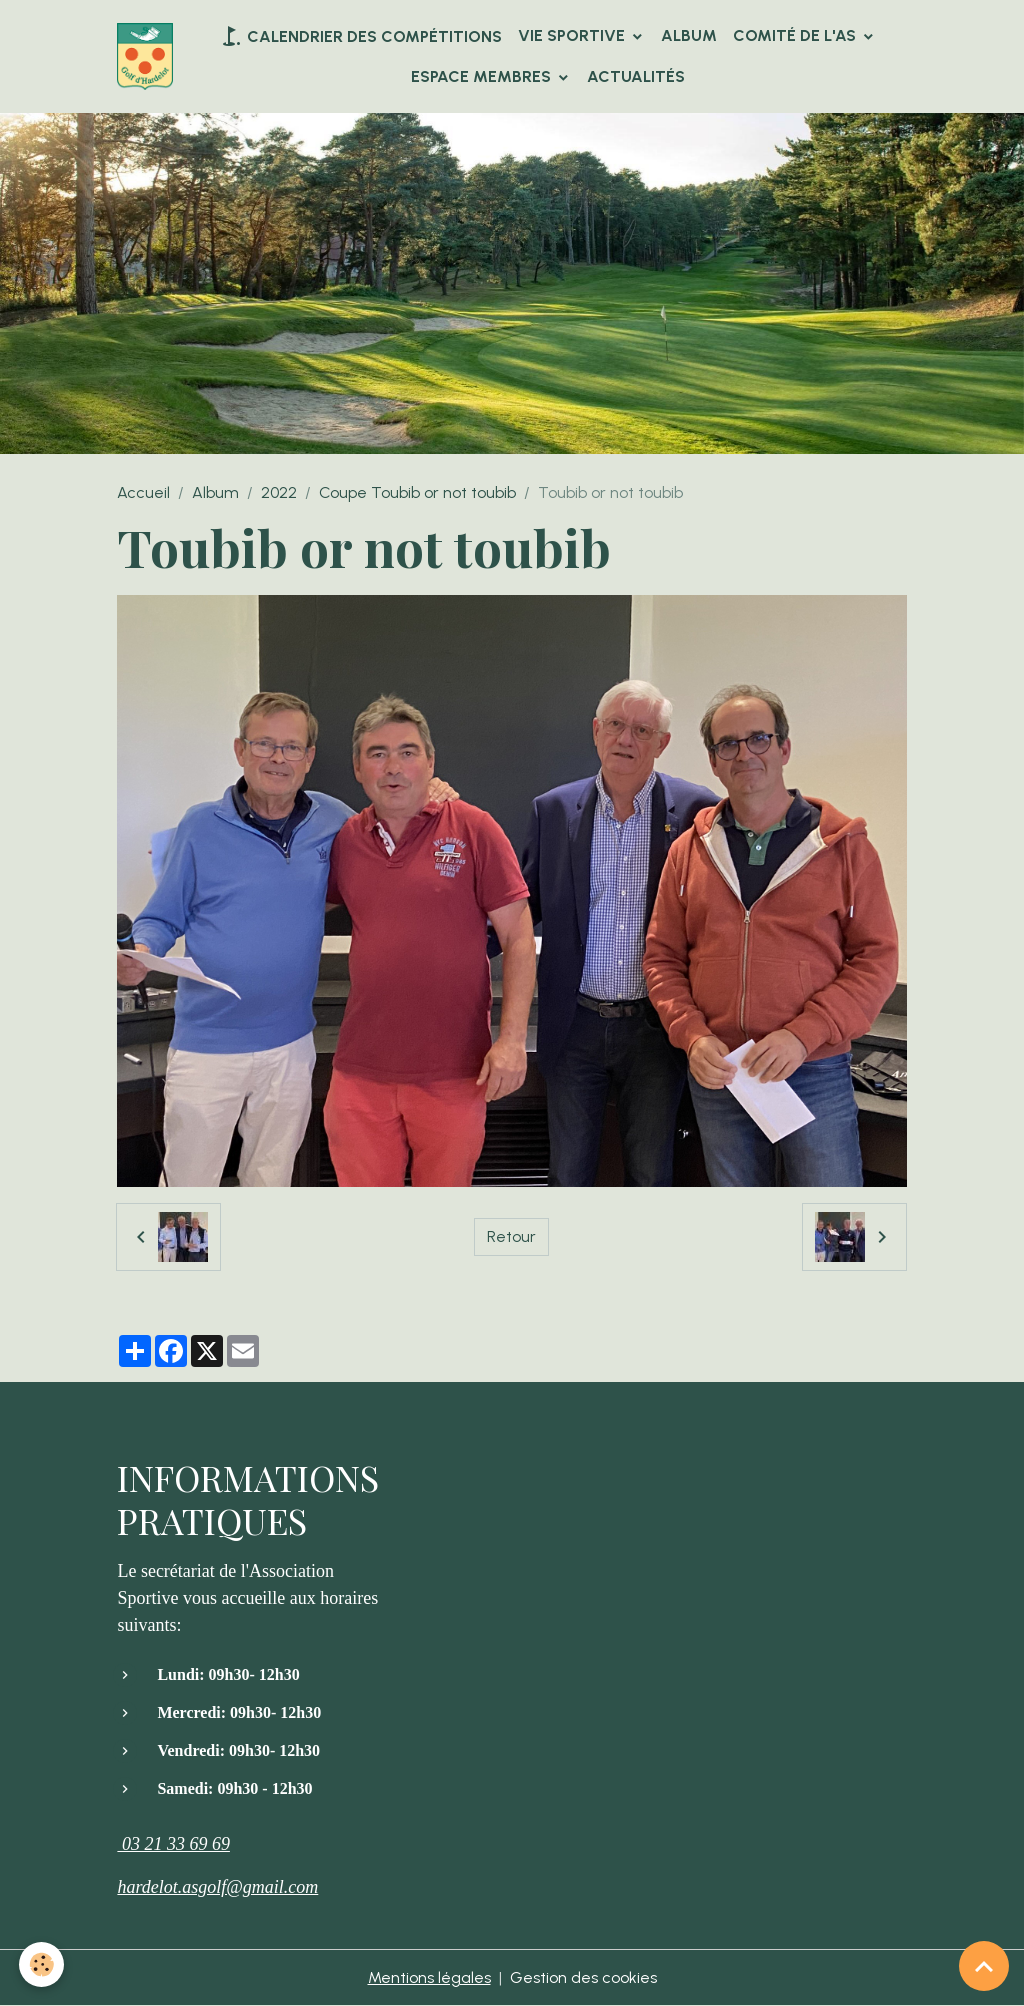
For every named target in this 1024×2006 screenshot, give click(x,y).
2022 (279, 492)
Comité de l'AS (796, 35)
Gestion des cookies (583, 1977)
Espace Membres (483, 76)
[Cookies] (42, 1964)
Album (689, 35)
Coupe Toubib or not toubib (417, 492)
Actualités (636, 76)
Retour (511, 1236)
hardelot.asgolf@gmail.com (217, 1887)
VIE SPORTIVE (573, 35)
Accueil (143, 492)
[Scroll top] (984, 1966)
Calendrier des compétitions (360, 36)
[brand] (145, 56)
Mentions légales (429, 1977)
